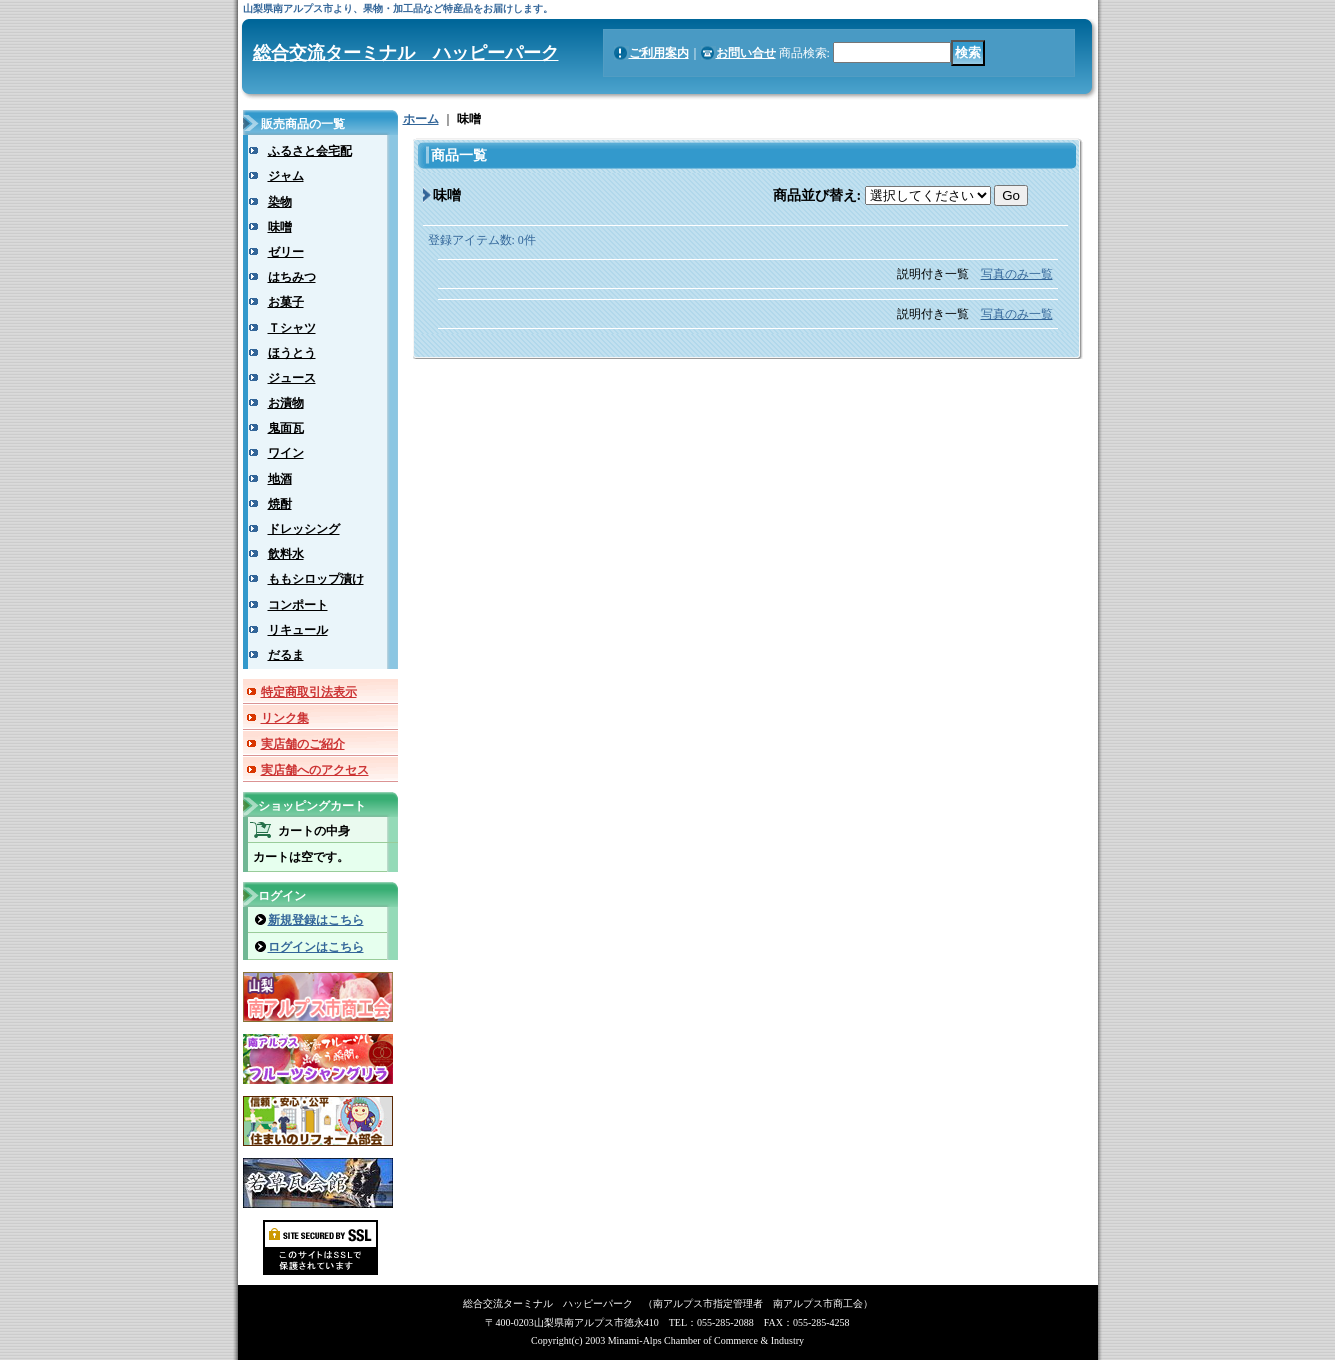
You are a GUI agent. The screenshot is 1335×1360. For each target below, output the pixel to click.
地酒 (280, 479)
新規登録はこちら (316, 920)
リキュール (298, 630)
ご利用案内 (659, 53)
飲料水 (286, 554)
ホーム (421, 119)
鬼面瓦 (286, 428)
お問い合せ (746, 53)
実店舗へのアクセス (315, 770)
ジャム (286, 176)
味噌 (280, 227)
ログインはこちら (316, 947)
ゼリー (286, 252)
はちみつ (292, 277)
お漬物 (286, 403)
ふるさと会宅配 (310, 151)
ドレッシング (304, 529)
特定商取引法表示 (309, 692)
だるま (286, 655)
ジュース (292, 378)
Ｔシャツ (292, 328)
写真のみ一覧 (1017, 274)
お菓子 (286, 302)
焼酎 (280, 504)
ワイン (286, 453)
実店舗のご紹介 (303, 744)
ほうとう (292, 353)
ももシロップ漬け (316, 579)
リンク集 (285, 718)
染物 (280, 202)
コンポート (298, 605)
